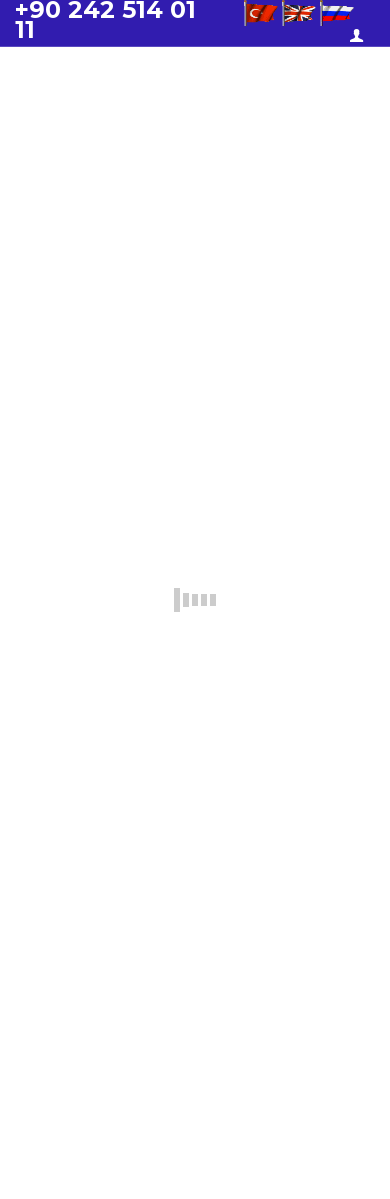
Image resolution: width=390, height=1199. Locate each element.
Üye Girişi (360, 36)
